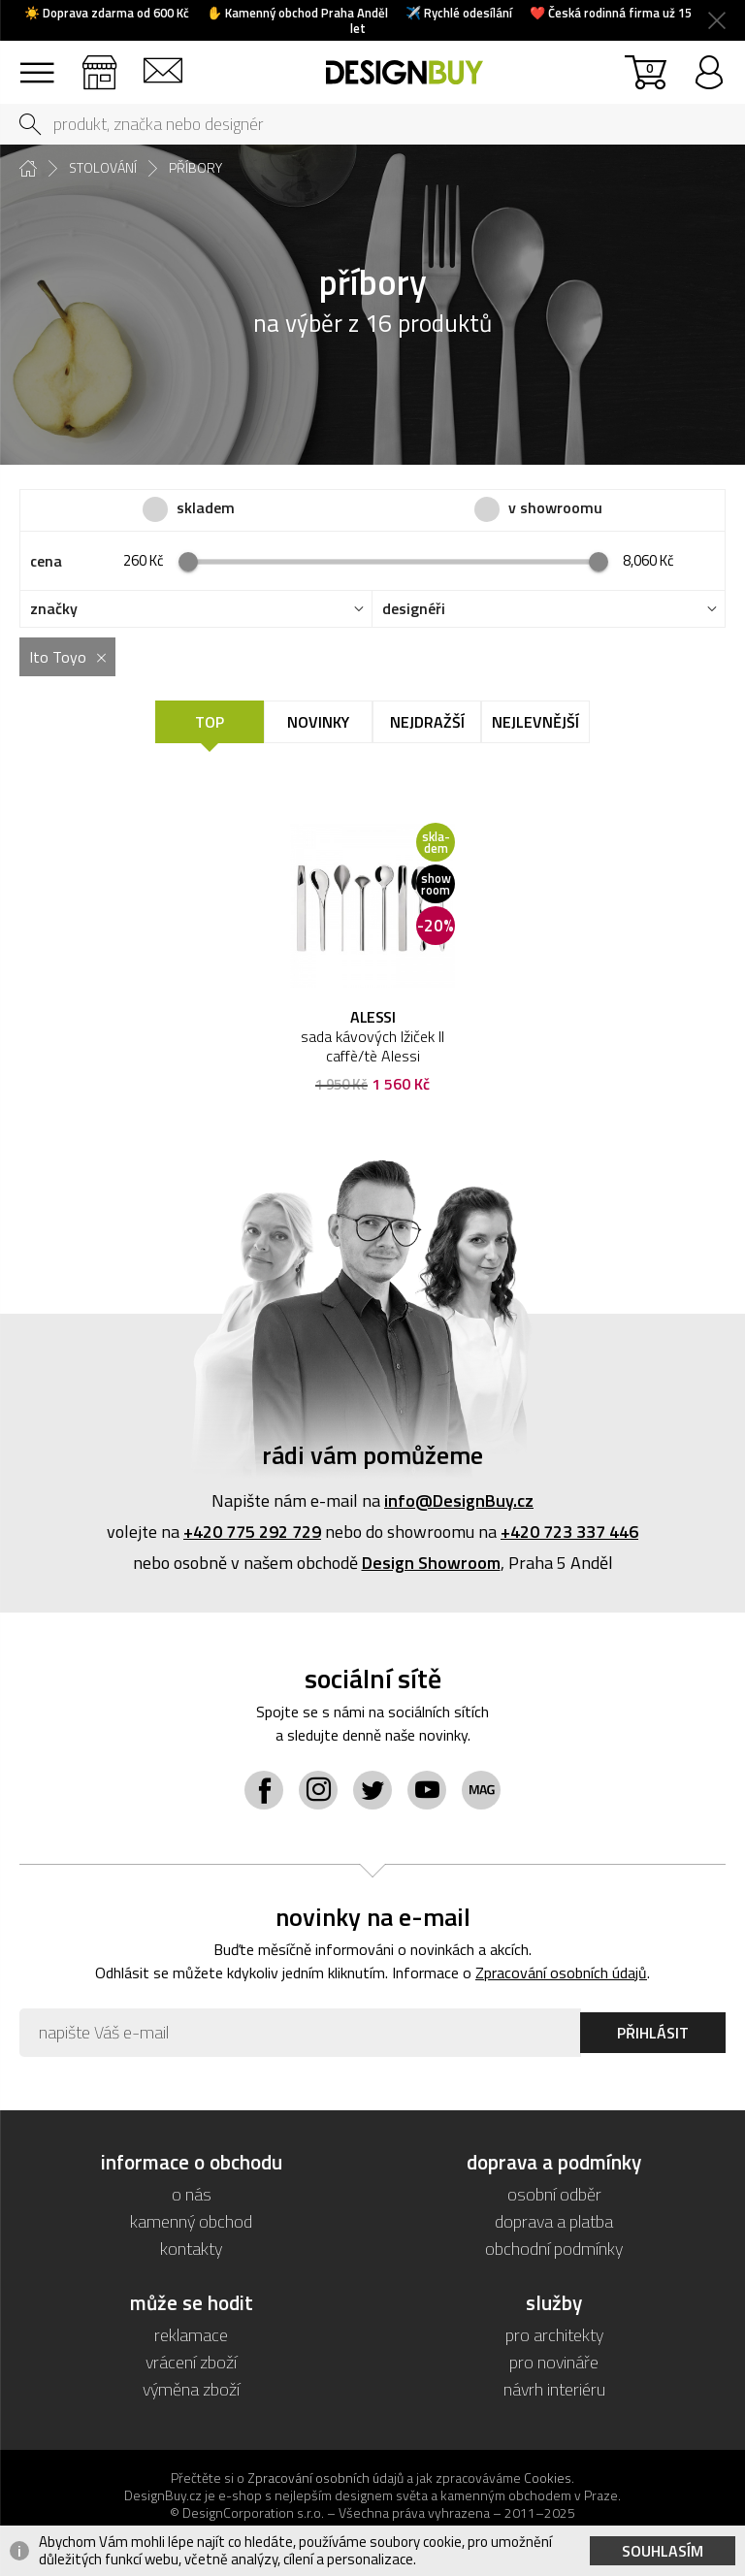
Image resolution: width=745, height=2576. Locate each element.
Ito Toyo (57, 656)
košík (649, 67)
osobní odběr (554, 2194)
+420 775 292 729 (252, 1531)
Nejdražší (427, 722)
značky (54, 609)
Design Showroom (431, 1562)
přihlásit (708, 63)
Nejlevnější (535, 722)
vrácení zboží (191, 2362)
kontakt (162, 63)
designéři (413, 609)
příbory (195, 168)
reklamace (191, 2335)
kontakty (191, 2248)
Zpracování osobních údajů (561, 1972)
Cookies (547, 2477)
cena (46, 561)
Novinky (318, 722)
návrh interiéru (554, 2389)
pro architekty (554, 2335)
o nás (191, 2194)
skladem (206, 508)
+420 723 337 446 (569, 1531)
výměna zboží (191, 2389)
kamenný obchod (191, 2221)
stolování (103, 168)
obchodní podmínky (554, 2248)
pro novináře (554, 2362)
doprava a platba (554, 2221)
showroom (99, 63)
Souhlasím (662, 2550)
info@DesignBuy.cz (459, 1500)
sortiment (36, 63)
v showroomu (555, 508)
